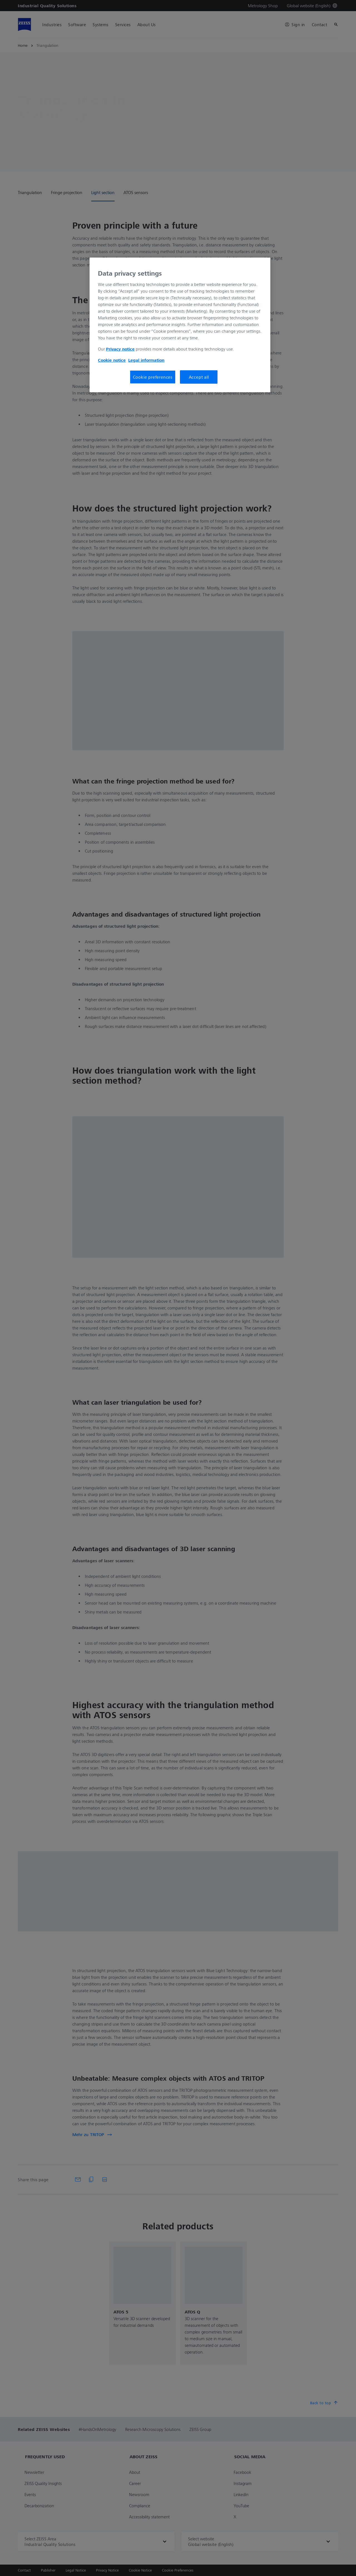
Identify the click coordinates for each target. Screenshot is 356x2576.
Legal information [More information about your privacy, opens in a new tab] (146, 360)
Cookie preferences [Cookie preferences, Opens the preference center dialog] (152, 377)
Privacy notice (120, 349)
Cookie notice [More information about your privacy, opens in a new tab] (112, 360)
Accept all (199, 377)
